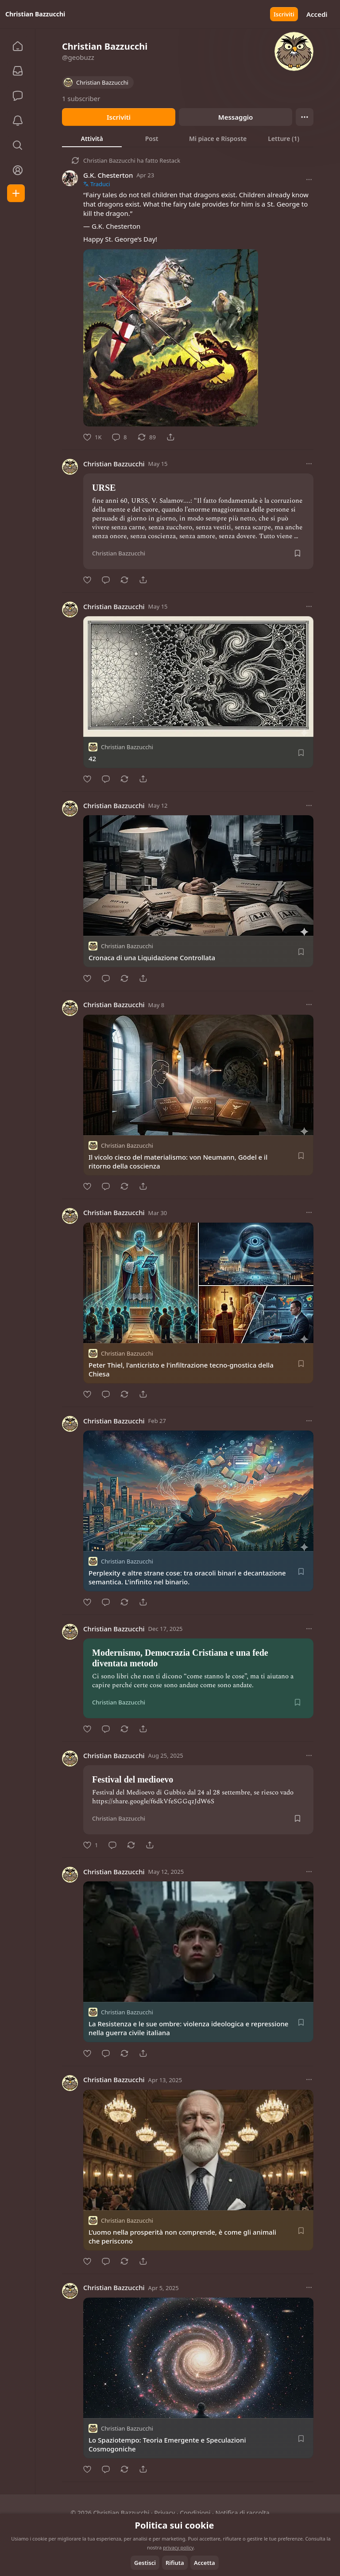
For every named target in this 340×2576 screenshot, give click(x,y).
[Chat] (17, 95)
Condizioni (195, 2513)
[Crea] (16, 193)
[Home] (17, 46)
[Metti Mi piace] (92, 437)
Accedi (317, 14)
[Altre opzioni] (309, 179)
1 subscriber (81, 98)
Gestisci (145, 2563)
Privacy (164, 2513)
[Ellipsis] (304, 117)
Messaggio (235, 117)
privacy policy (178, 2547)
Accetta (204, 2563)
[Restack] (146, 437)
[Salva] (297, 553)
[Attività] (17, 120)
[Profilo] (17, 170)
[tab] (92, 138)
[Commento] (119, 437)
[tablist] (187, 138)
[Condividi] (170, 437)
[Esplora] (17, 145)
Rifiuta (175, 2563)
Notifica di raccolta (243, 2513)
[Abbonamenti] (17, 71)
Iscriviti (284, 14)
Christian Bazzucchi (109, 160)
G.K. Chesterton (108, 175)
